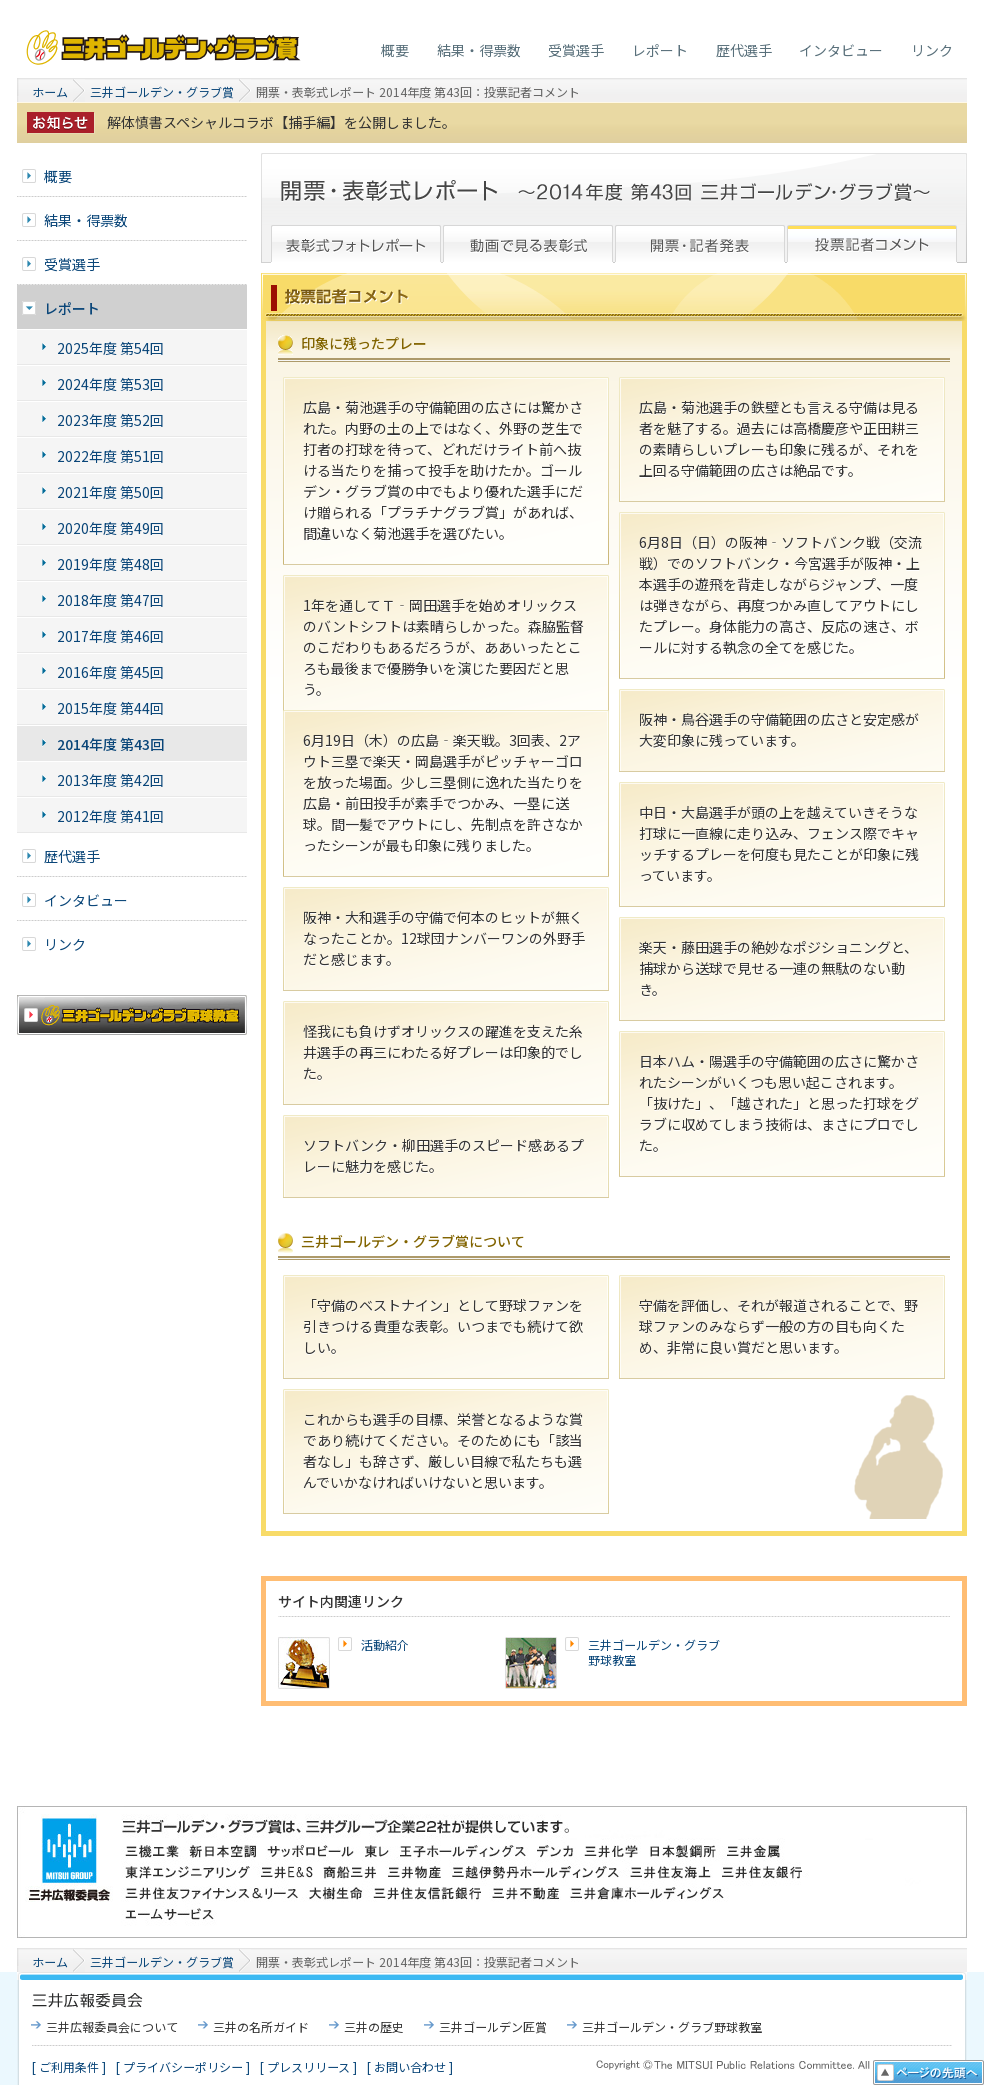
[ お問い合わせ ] (410, 2066)
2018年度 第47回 (110, 600)
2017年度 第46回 (110, 636)
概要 (395, 50)
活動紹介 (385, 1644)
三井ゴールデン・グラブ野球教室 (654, 1652)
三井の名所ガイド (261, 2026)
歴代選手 (744, 50)
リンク (932, 50)
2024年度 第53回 (110, 384)
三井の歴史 (374, 2026)
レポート (660, 50)
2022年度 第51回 (110, 456)
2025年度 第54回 (110, 348)
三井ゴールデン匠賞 (493, 2026)
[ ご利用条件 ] (69, 2066)
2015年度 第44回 (110, 708)
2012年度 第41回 (110, 816)
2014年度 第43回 (110, 744)
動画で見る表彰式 (528, 243)
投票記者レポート (872, 243)
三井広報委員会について (112, 2026)
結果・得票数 (479, 50)
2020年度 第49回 (110, 528)
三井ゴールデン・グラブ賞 (164, 42)
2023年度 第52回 (110, 420)
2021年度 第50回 (110, 492)
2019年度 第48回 (110, 564)
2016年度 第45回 (110, 672)
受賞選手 (576, 50)
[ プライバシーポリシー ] (183, 2066)
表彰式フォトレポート (356, 243)
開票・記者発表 (700, 243)
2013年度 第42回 (110, 780)
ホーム (50, 91)
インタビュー (841, 50)
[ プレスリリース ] (308, 2066)
